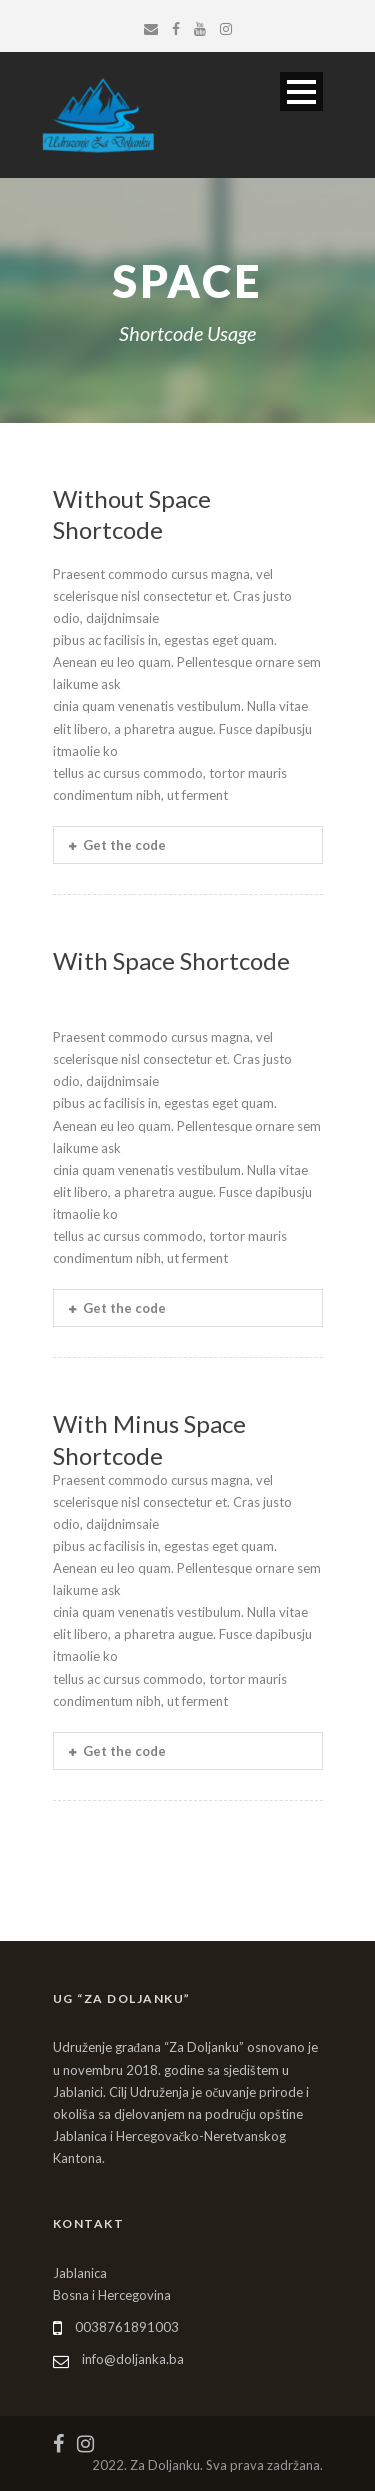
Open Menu (301, 91)
